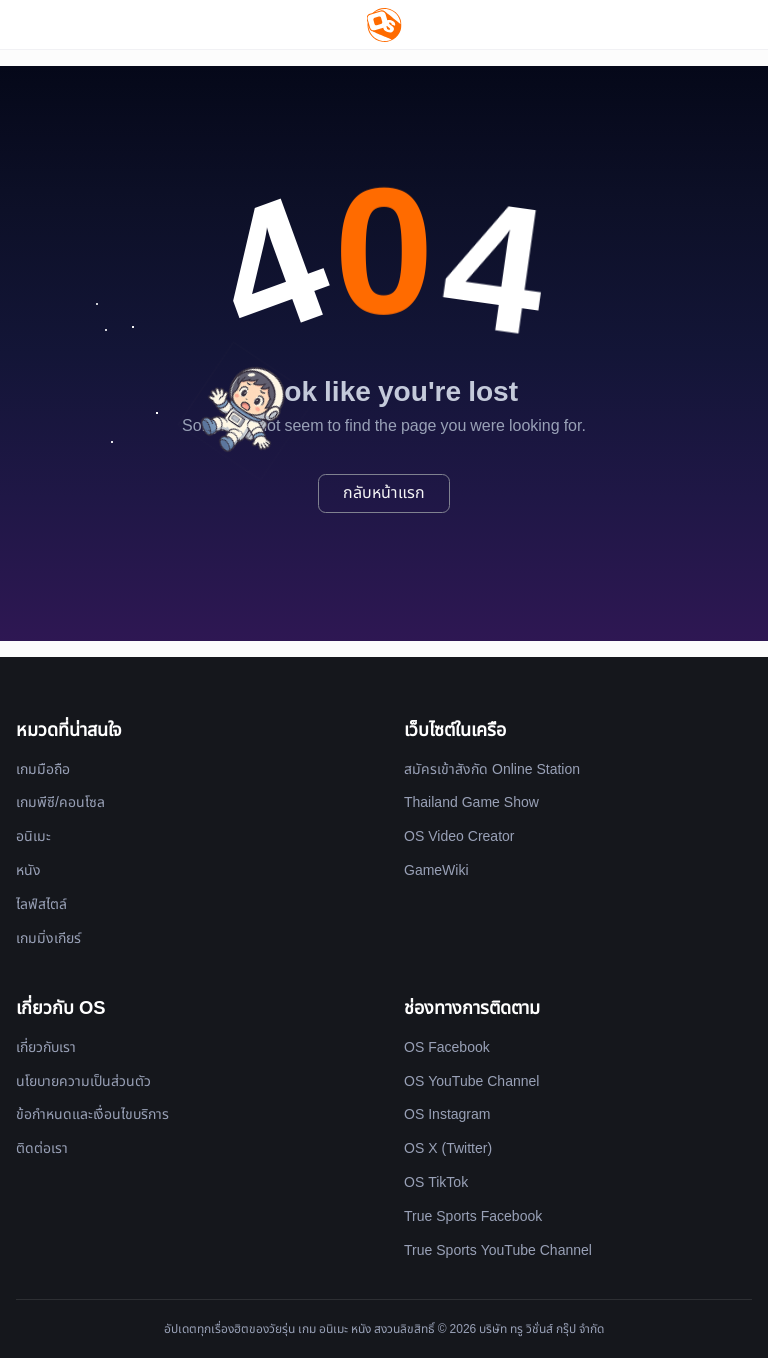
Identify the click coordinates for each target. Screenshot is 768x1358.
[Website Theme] (714, 24)
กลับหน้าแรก (384, 493)
